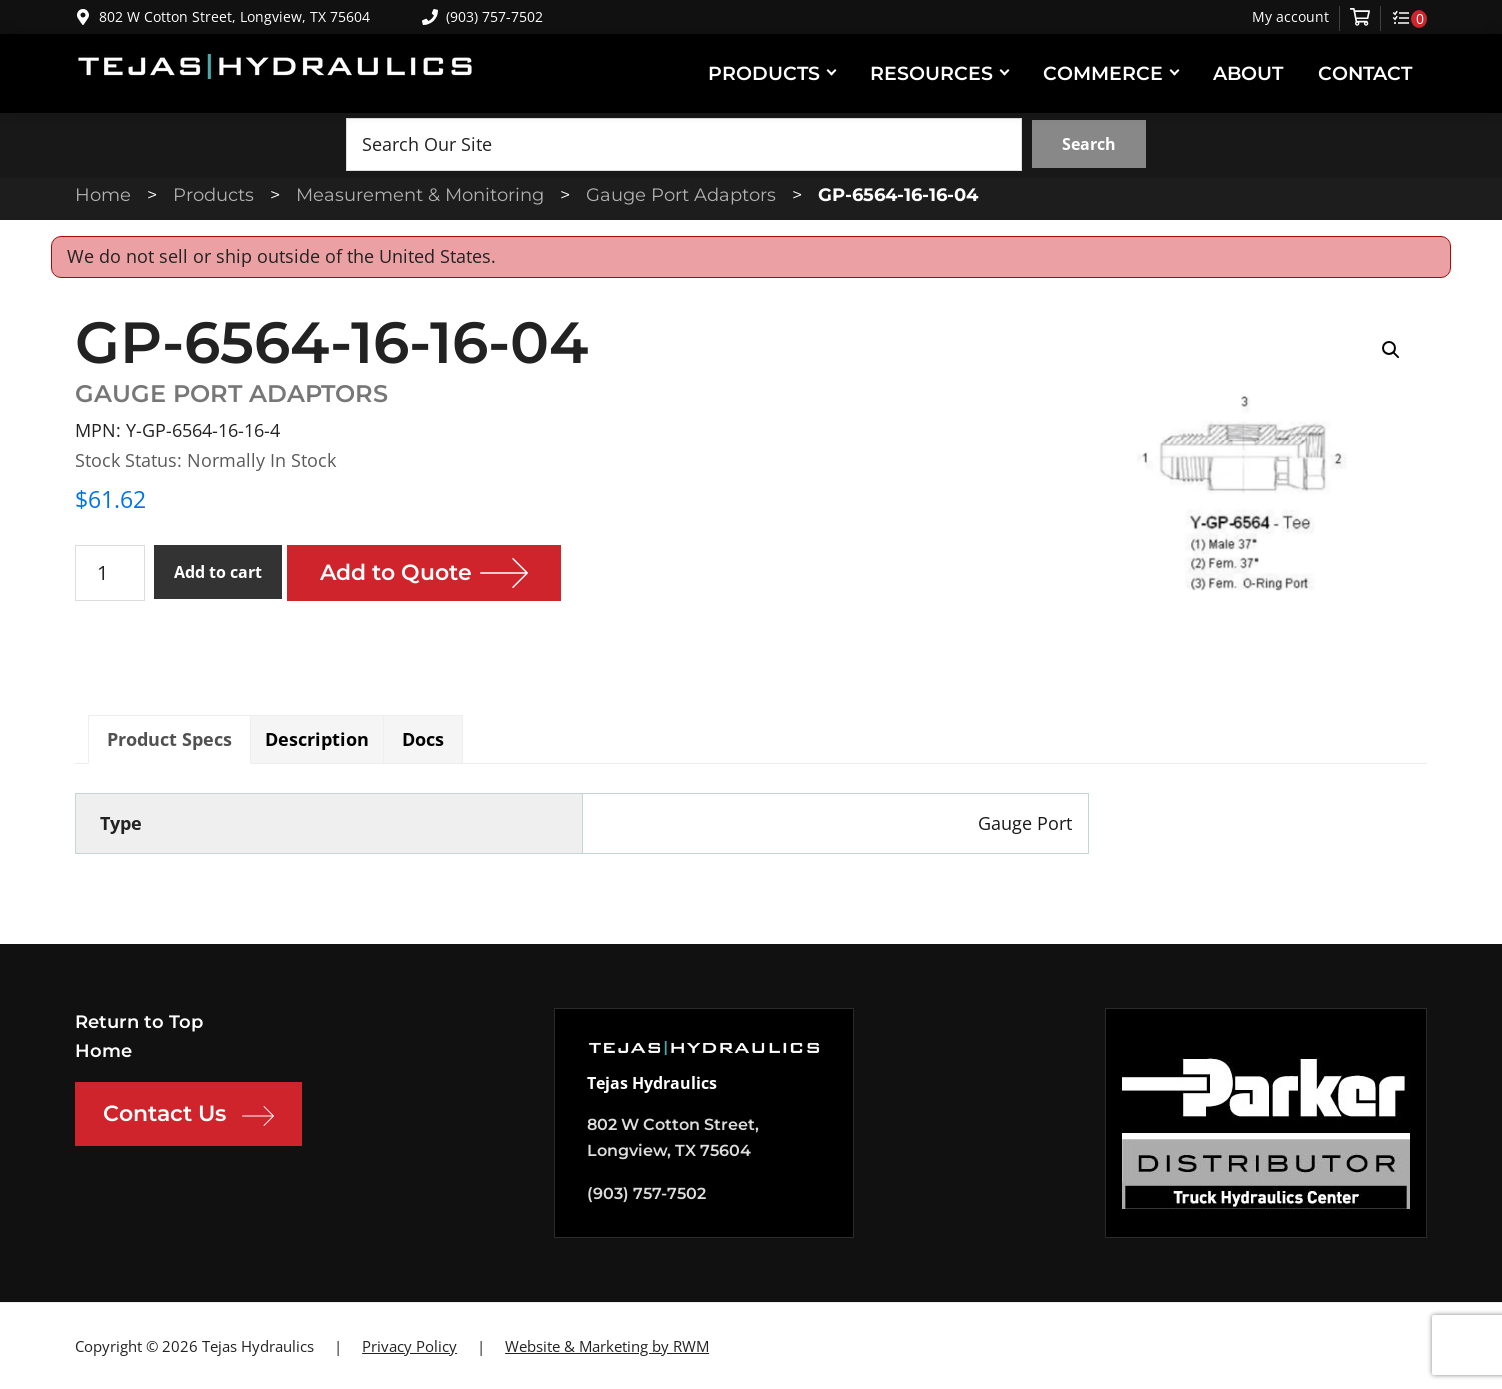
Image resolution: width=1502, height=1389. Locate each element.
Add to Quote (396, 572)
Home (103, 1051)
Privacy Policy (409, 1346)
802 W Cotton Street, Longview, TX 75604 (234, 16)
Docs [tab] (423, 739)
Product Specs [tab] (169, 739)
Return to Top (139, 1022)
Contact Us (188, 1116)
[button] (1391, 350)
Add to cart (218, 572)
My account (1290, 17)
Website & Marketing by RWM (607, 1346)
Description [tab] (317, 739)
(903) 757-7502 (482, 16)
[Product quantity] (110, 573)
